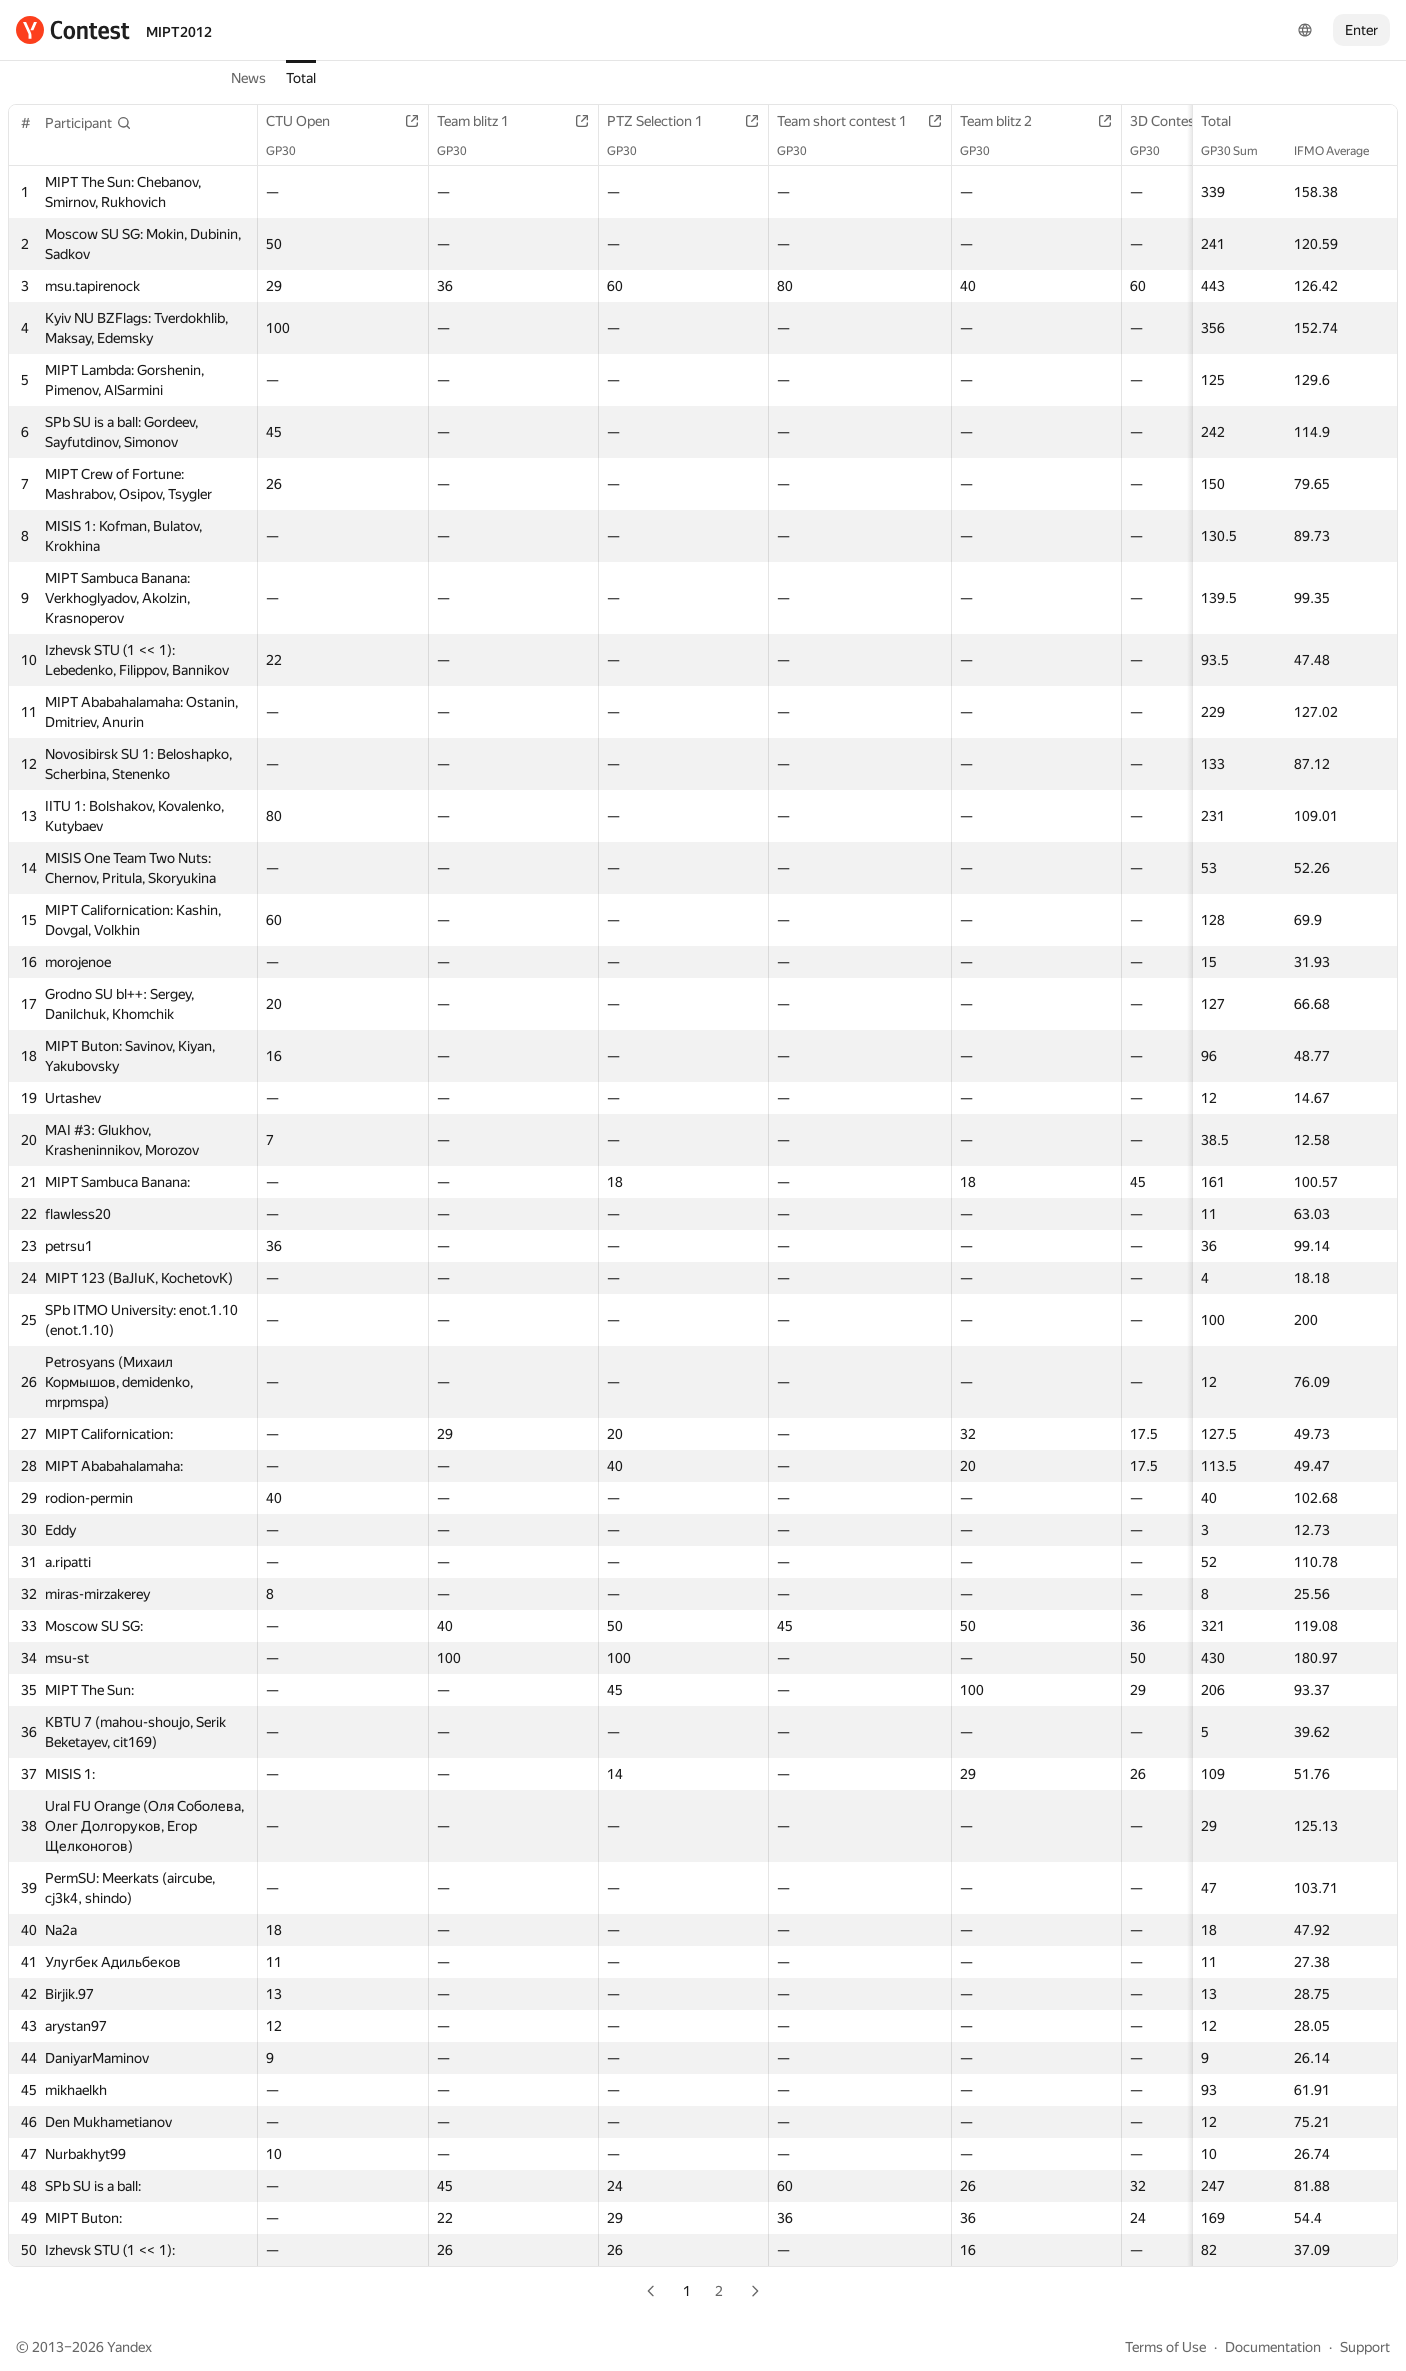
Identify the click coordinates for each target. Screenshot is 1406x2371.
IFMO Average (1341, 151)
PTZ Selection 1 (665, 121)
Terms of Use (1165, 2347)
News (248, 78)
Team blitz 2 (1006, 121)
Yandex (129, 2347)
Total (301, 78)
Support (1365, 2347)
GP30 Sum (1239, 151)
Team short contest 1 (852, 121)
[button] (88, 123)
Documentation (1273, 2347)
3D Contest (1175, 121)
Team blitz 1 (483, 121)
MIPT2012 (179, 32)
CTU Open (308, 121)
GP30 (291, 151)
